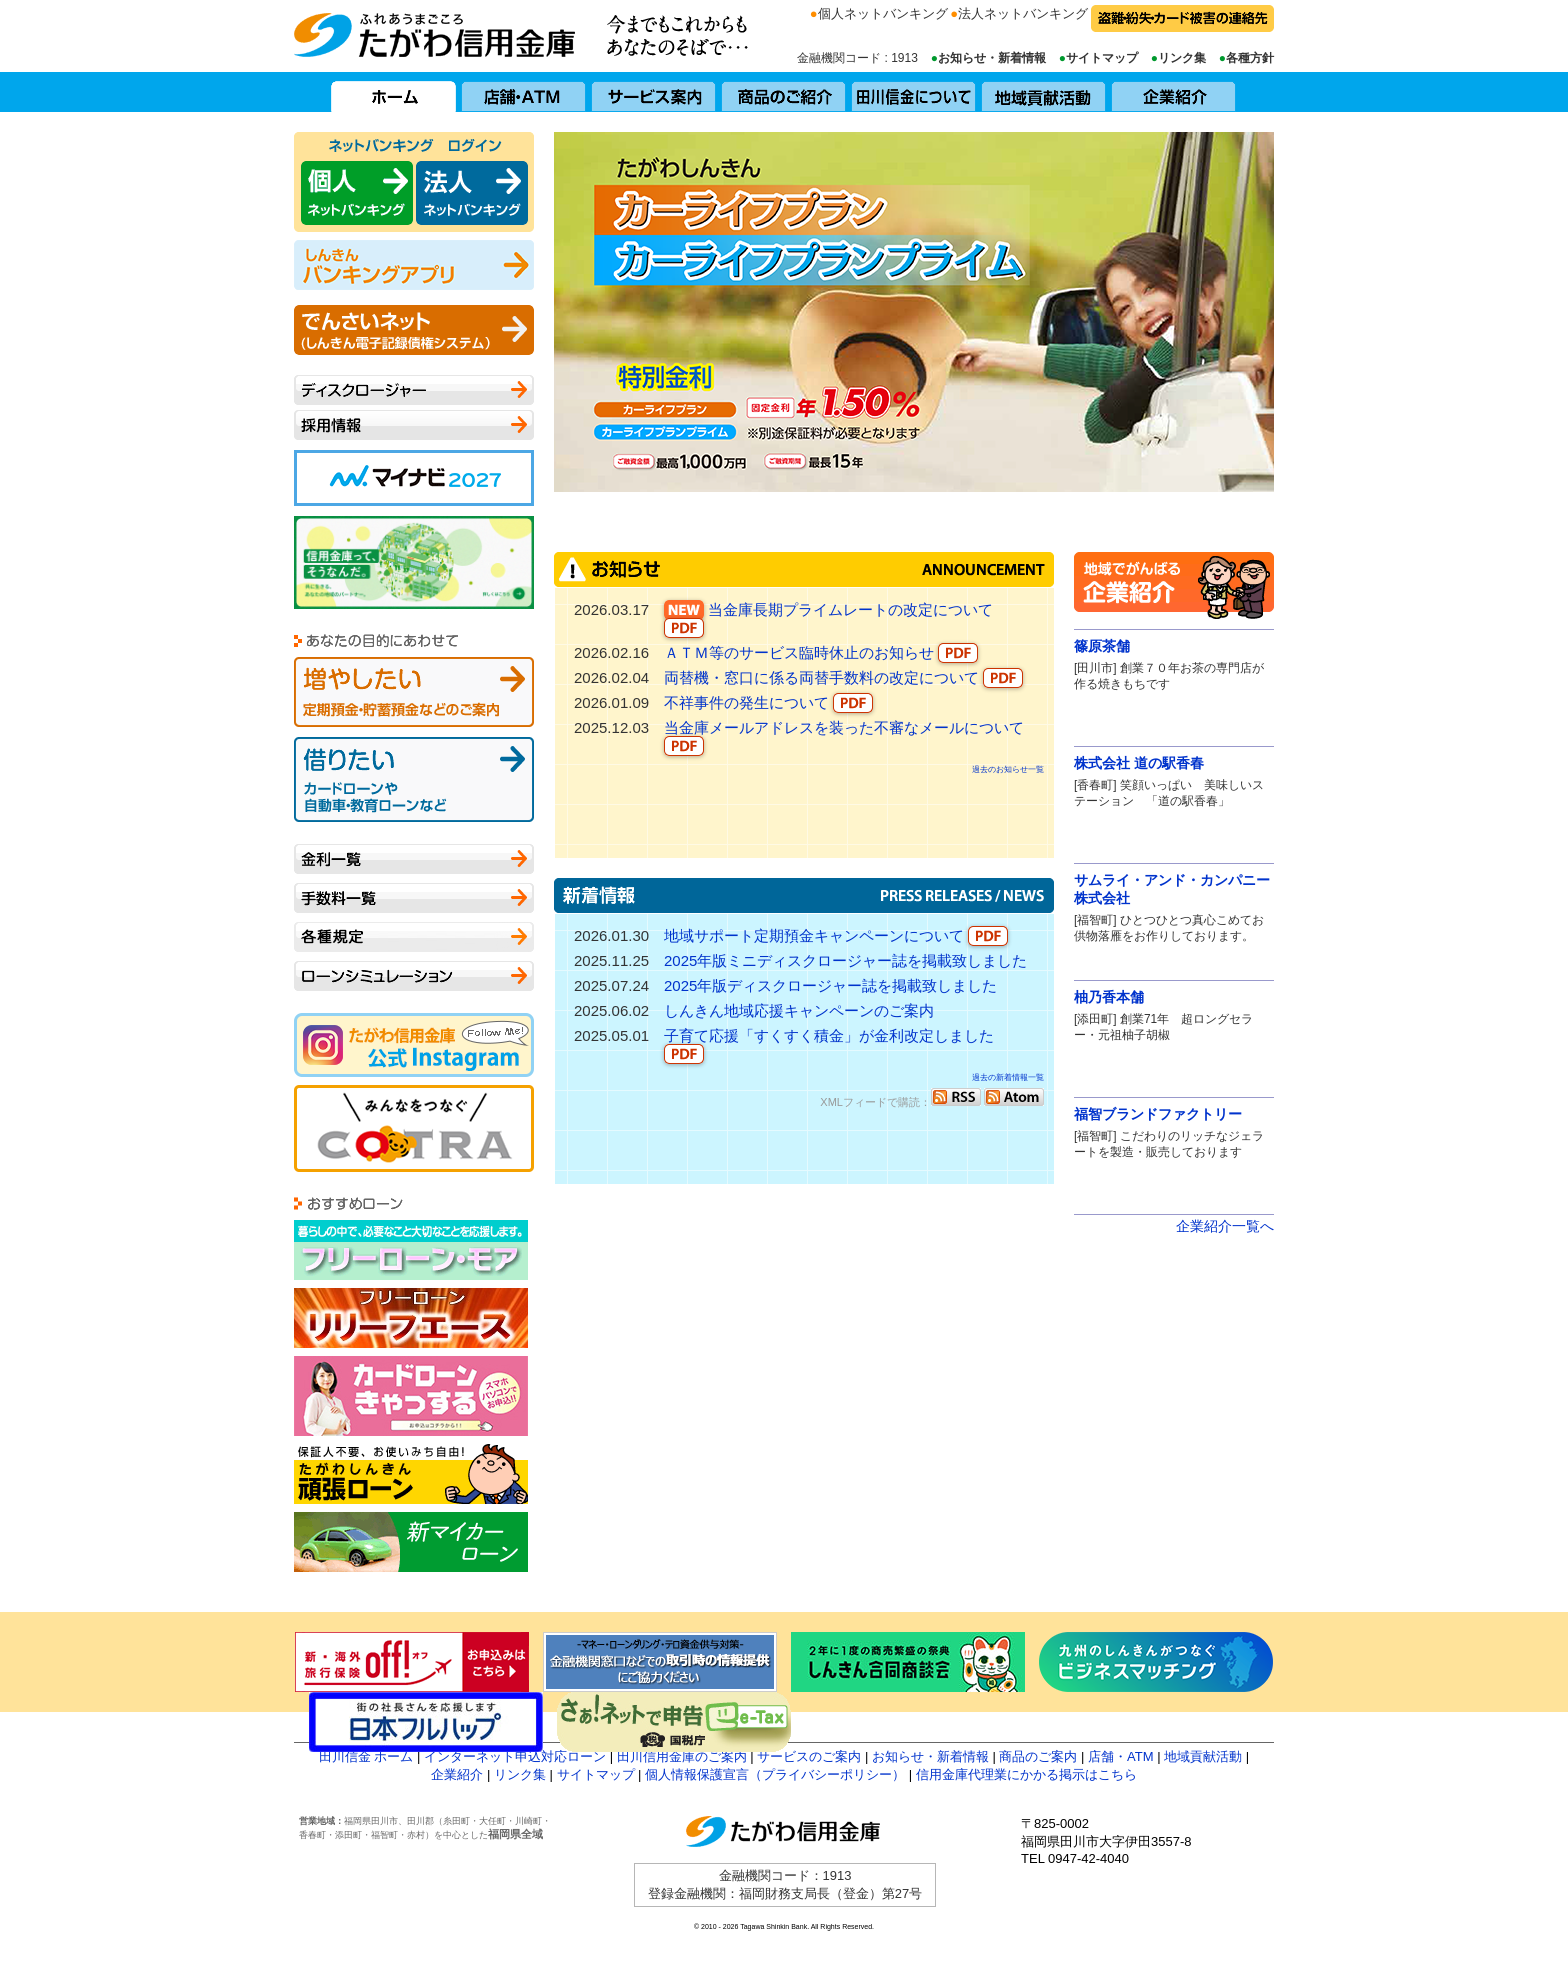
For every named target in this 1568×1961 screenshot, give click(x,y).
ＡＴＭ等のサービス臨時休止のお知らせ (821, 653)
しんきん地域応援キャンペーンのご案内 (799, 1010)
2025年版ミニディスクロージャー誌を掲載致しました (845, 960)
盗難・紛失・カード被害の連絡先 (1182, 18)
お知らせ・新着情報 (992, 58)
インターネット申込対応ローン (515, 1756)
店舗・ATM (524, 92)
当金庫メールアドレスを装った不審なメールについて (844, 737)
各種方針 (1250, 58)
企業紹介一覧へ (1225, 1226)
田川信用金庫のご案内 (682, 1756)
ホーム (394, 92)
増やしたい (414, 692)
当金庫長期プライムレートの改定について (828, 619)
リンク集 (1182, 58)
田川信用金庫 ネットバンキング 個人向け (357, 193)
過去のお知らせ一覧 (1008, 769)
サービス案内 (654, 92)
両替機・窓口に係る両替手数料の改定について (843, 678)
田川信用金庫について (914, 92)
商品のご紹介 (784, 92)
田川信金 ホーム (366, 1756)
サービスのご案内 (809, 1756)
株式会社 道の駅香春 (1139, 763)
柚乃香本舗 (1109, 997)
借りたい (414, 779)
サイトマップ (1102, 58)
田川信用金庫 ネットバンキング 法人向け (472, 193)
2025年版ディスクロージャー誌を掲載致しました (830, 985)
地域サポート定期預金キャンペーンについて (836, 936)
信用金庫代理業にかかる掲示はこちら (1026, 1774)
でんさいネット (414, 330)
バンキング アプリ (414, 265)
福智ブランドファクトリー (1158, 1114)
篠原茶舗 (1102, 646)
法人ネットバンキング (1023, 13)
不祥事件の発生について (768, 703)
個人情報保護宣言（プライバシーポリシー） (775, 1774)
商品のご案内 (1038, 1756)
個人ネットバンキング (883, 13)
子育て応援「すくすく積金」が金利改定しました (829, 1045)
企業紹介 (1174, 92)
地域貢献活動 (1044, 92)
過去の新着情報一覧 (1008, 1077)
